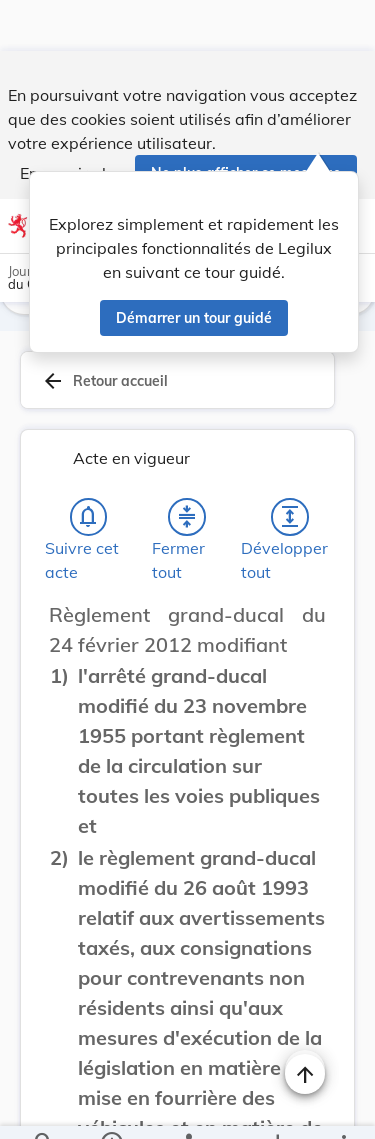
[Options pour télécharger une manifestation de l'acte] (276, 1107)
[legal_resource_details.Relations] (187, 1107)
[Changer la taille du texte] (305, 586)
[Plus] (343, 1107)
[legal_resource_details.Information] (110, 1107)
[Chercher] (44, 1107)
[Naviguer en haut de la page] (305, 1023)
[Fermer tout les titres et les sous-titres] (187, 466)
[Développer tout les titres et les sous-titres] (290, 466)
